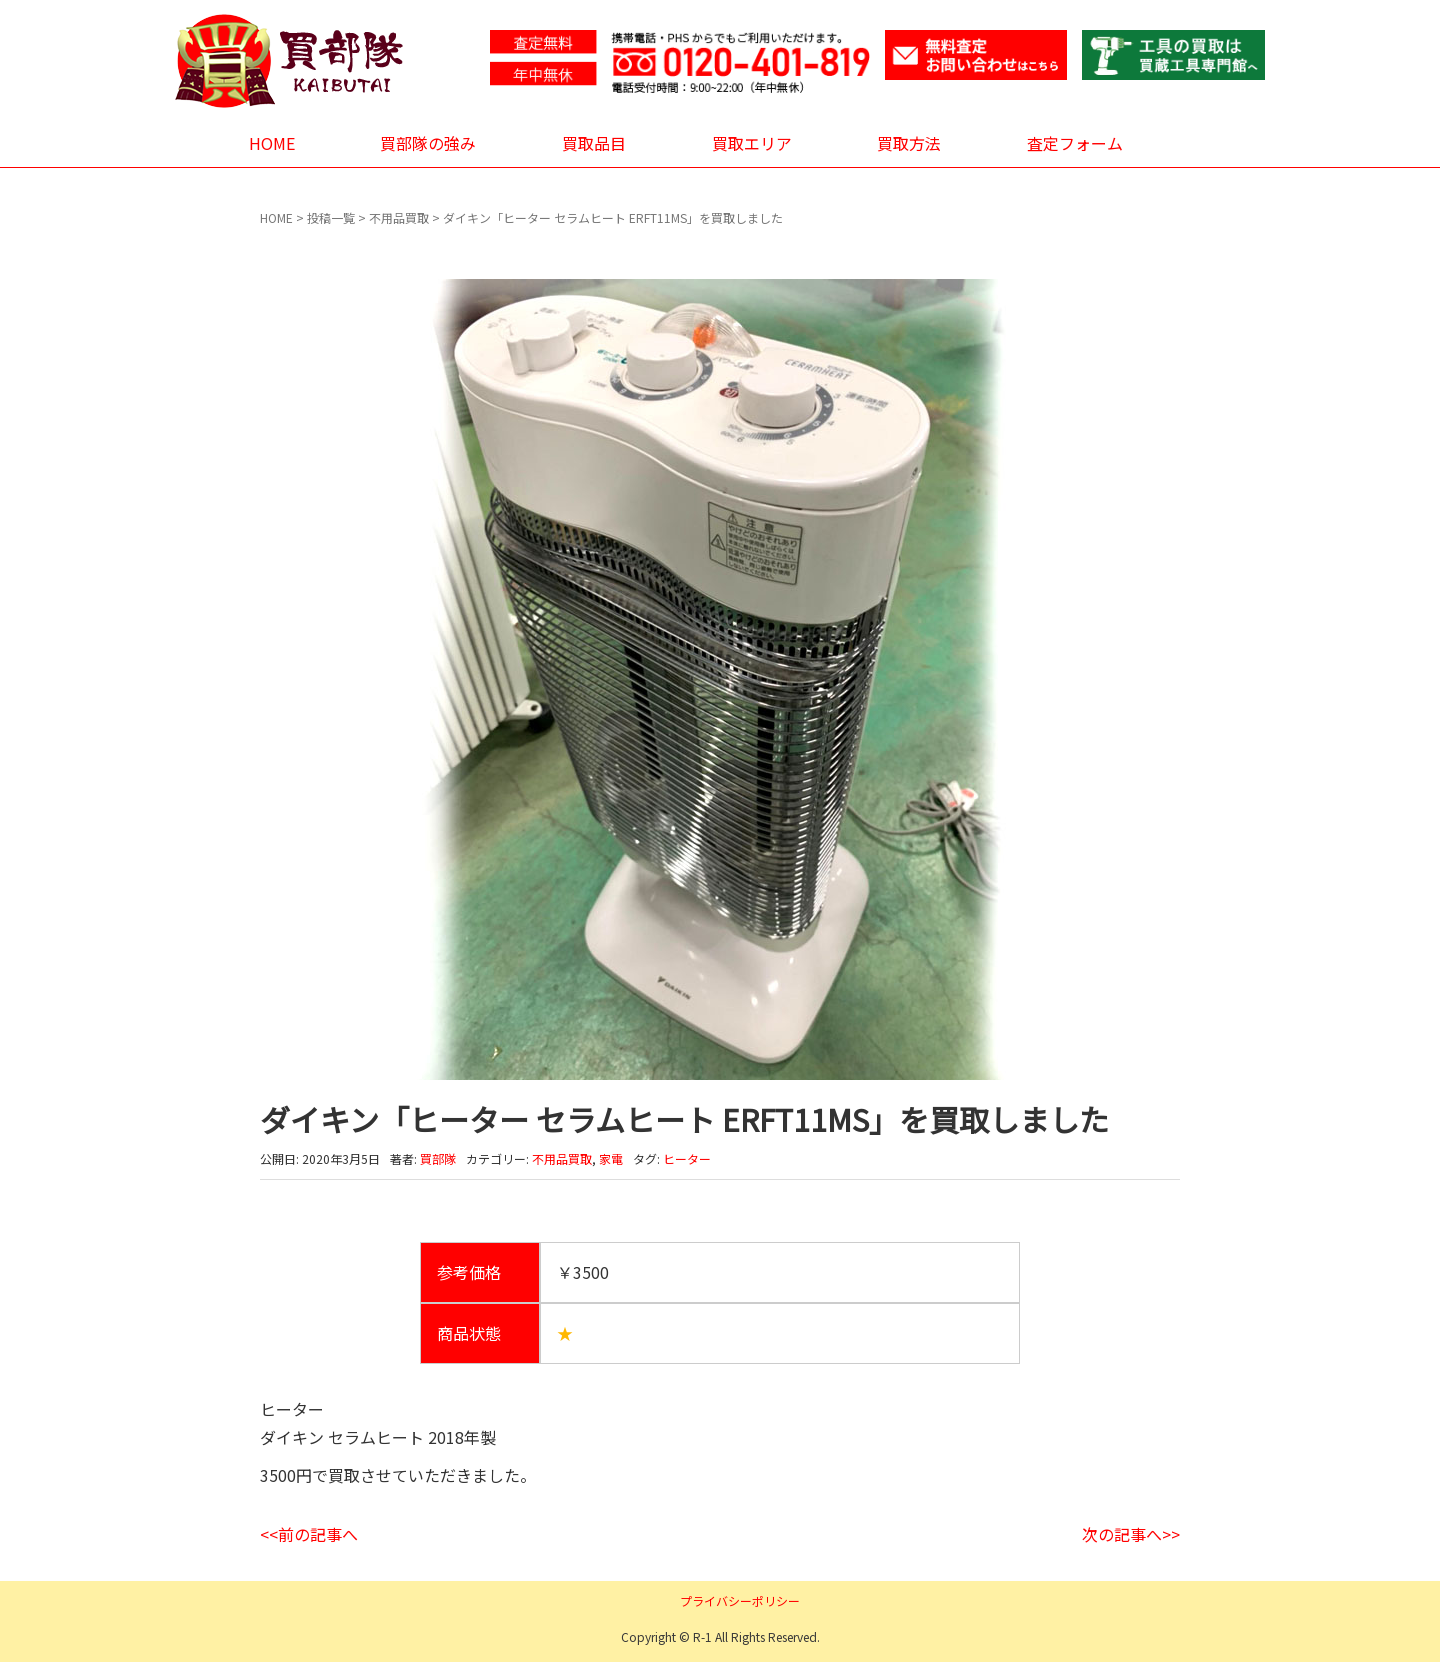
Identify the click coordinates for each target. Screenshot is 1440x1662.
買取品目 (594, 143)
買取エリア (752, 143)
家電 (611, 1158)
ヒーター (687, 1158)
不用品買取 (399, 217)
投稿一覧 (331, 217)
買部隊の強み (428, 143)
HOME (272, 143)
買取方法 (909, 143)
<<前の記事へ (309, 1534)
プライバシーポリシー (740, 1600)
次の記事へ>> (1131, 1534)
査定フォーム (1075, 143)
